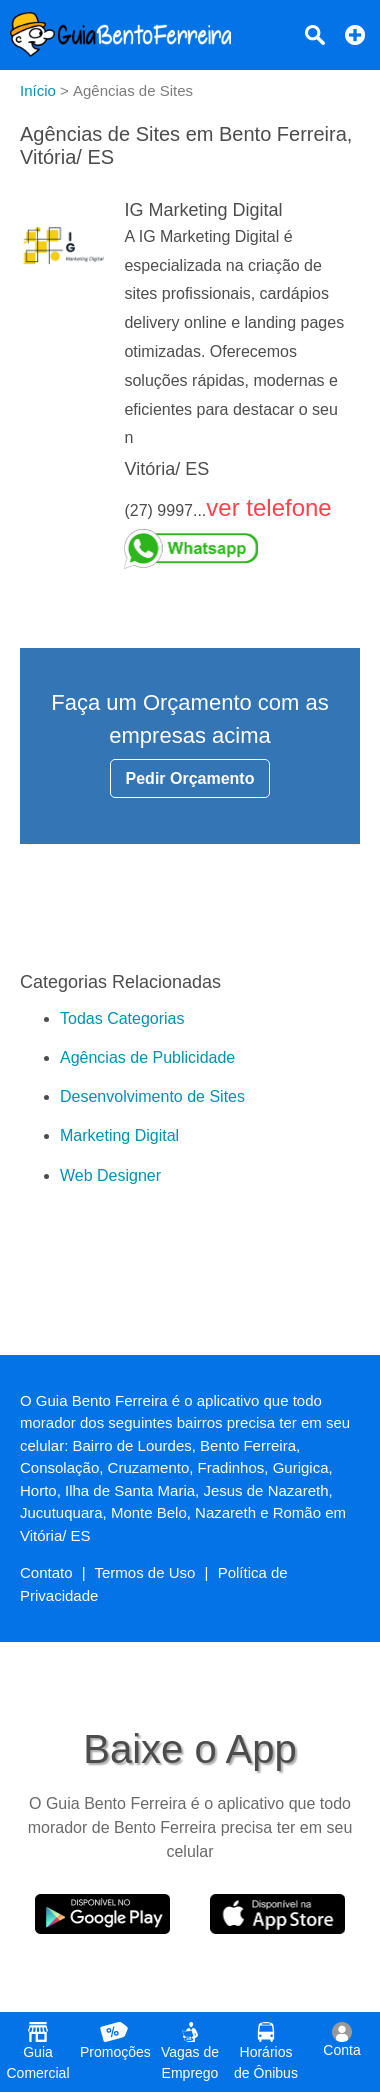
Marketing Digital (119, 1135)
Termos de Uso (145, 1572)
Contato (46, 1572)
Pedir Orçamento (190, 778)
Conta (341, 2040)
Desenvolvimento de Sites (152, 1096)
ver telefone (268, 507)
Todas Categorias (122, 1018)
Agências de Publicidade (147, 1057)
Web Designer (110, 1175)
